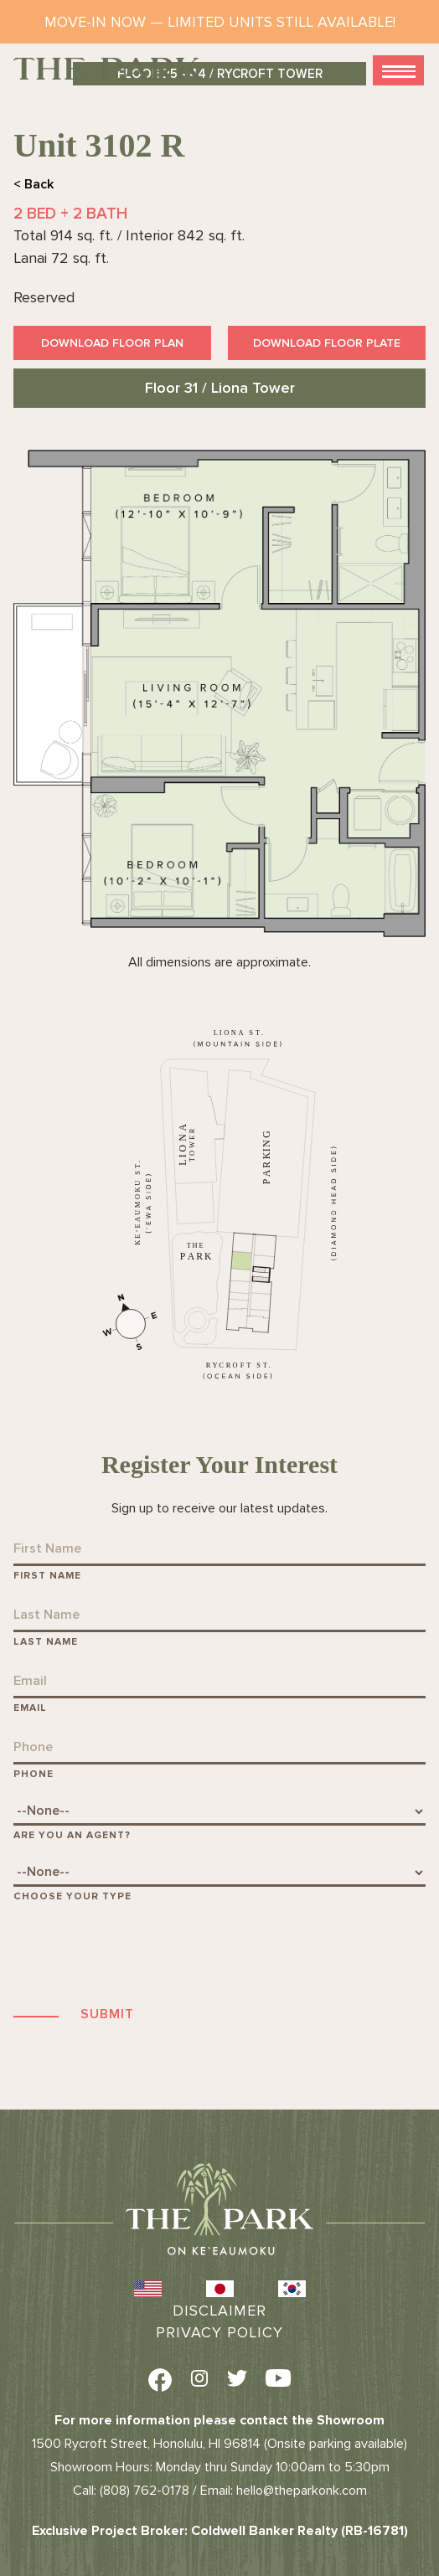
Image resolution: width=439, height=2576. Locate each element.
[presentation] (140, 1953)
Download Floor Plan (112, 343)
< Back (33, 184)
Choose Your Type (72, 1896)
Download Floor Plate (326, 343)
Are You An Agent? (72, 1835)
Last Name (45, 1642)
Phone (33, 1774)
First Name (47, 1575)
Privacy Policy (219, 2332)
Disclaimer (219, 2310)
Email (30, 1708)
